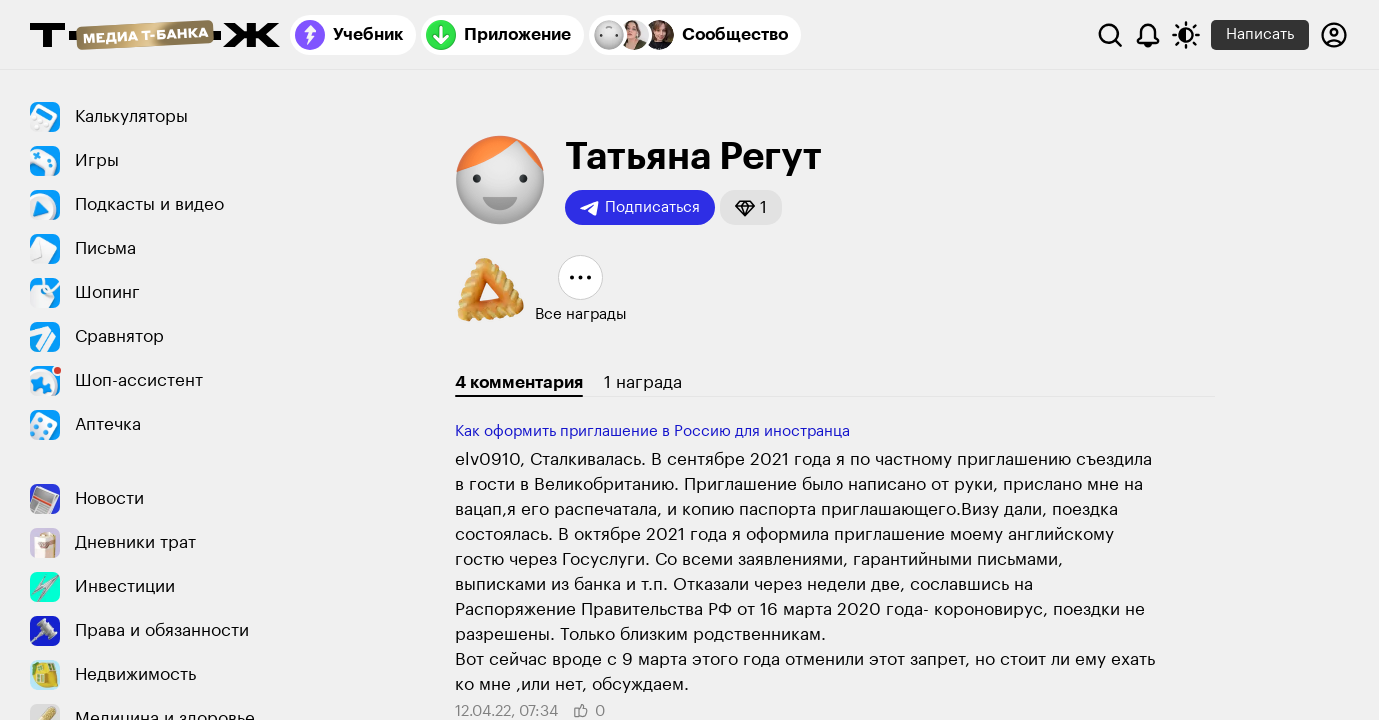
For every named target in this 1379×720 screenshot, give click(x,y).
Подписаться (640, 208)
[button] (751, 207)
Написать (1260, 34)
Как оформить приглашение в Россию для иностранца (652, 431)
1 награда (643, 382)
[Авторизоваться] (1334, 35)
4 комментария (519, 382)
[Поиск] (1110, 35)
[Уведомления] (1148, 35)
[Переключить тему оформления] (1186, 35)
